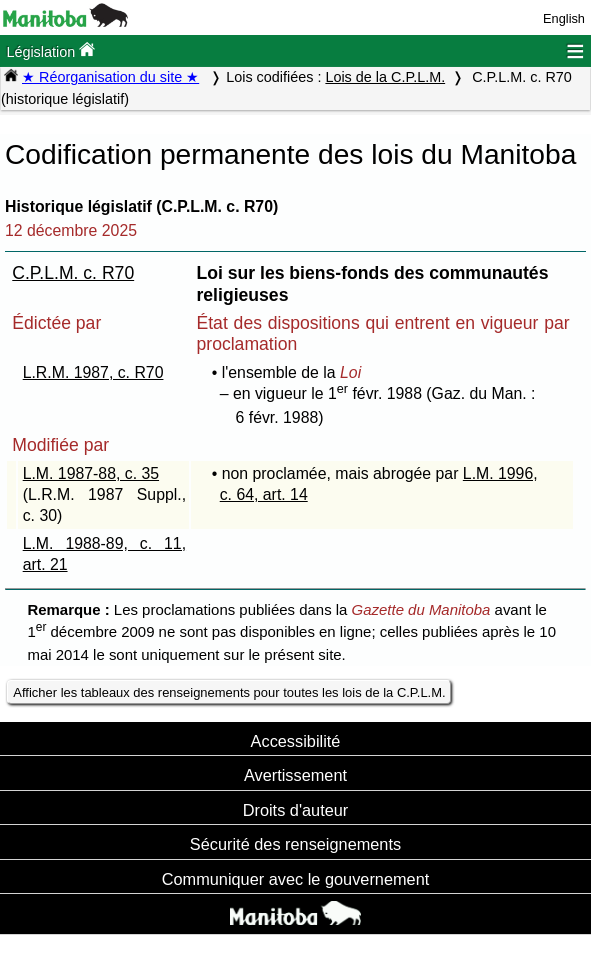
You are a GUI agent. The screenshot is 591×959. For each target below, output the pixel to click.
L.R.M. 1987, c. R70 (93, 372)
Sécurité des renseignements (295, 844)
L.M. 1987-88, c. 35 (91, 473)
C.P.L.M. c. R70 (73, 273)
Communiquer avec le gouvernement (295, 879)
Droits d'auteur (296, 810)
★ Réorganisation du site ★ (110, 77)
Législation (50, 50)
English (564, 18)
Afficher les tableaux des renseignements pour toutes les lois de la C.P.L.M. (229, 692)
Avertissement (295, 775)
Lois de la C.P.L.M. (385, 77)
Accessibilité (296, 741)
